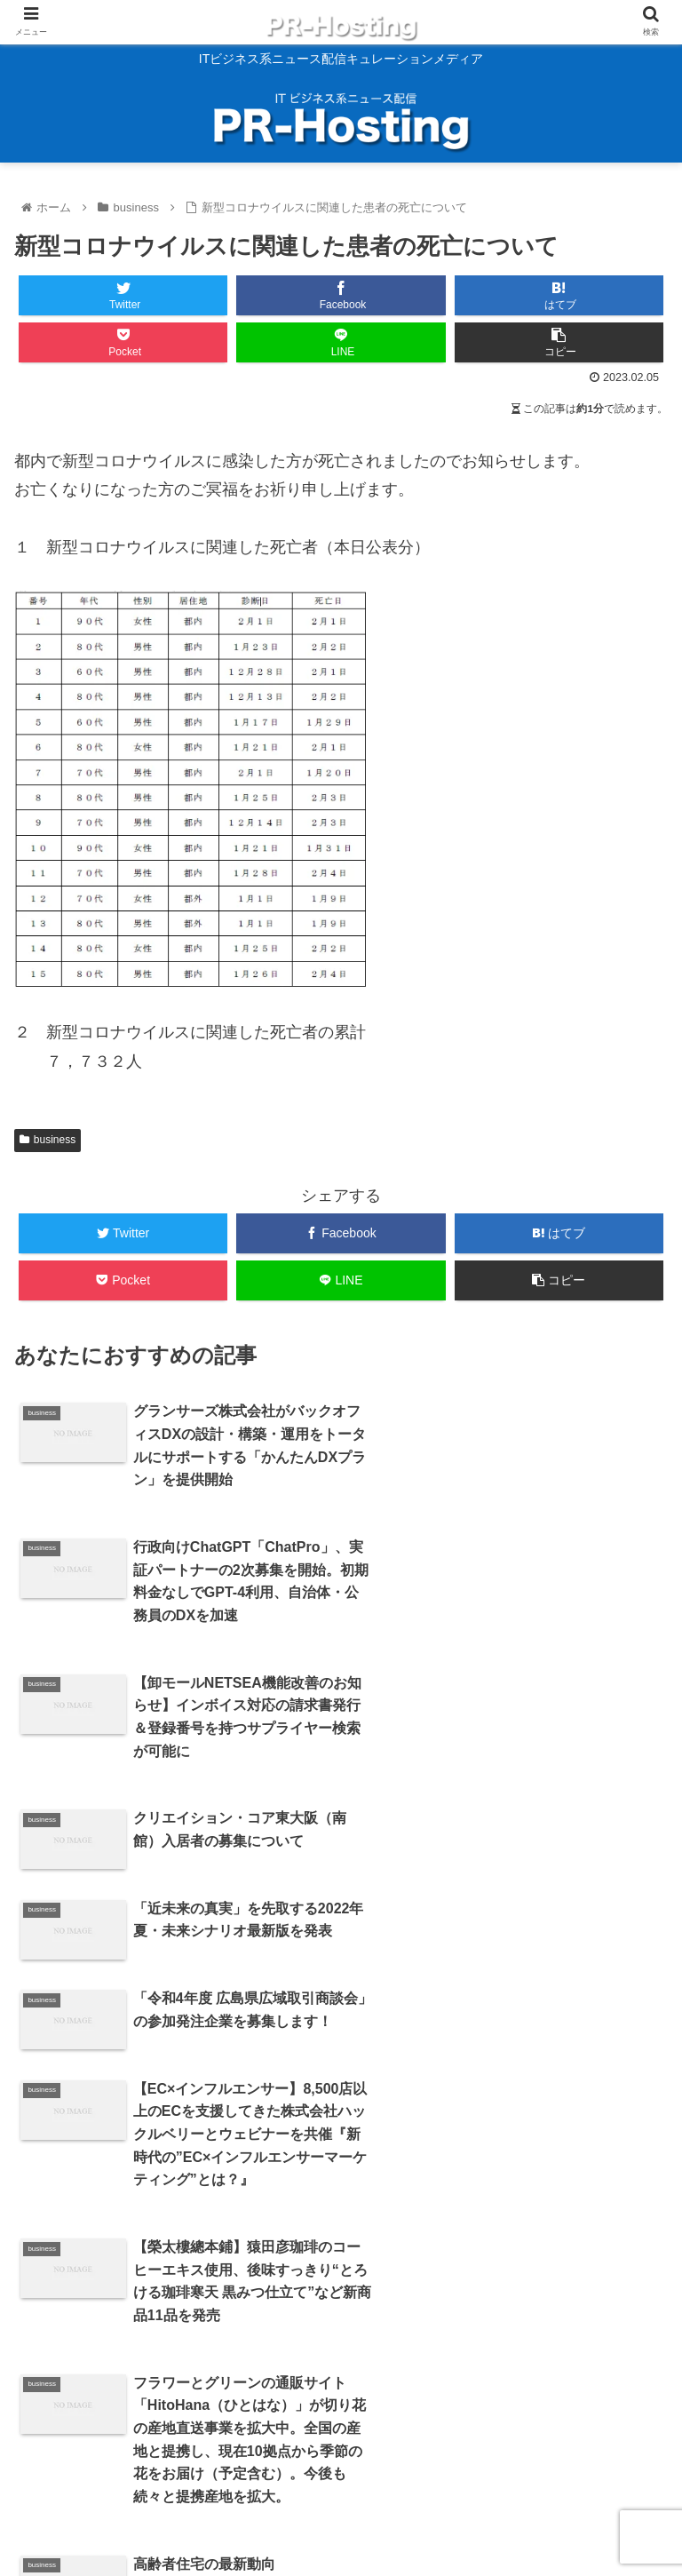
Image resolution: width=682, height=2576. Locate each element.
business (47, 1139)
